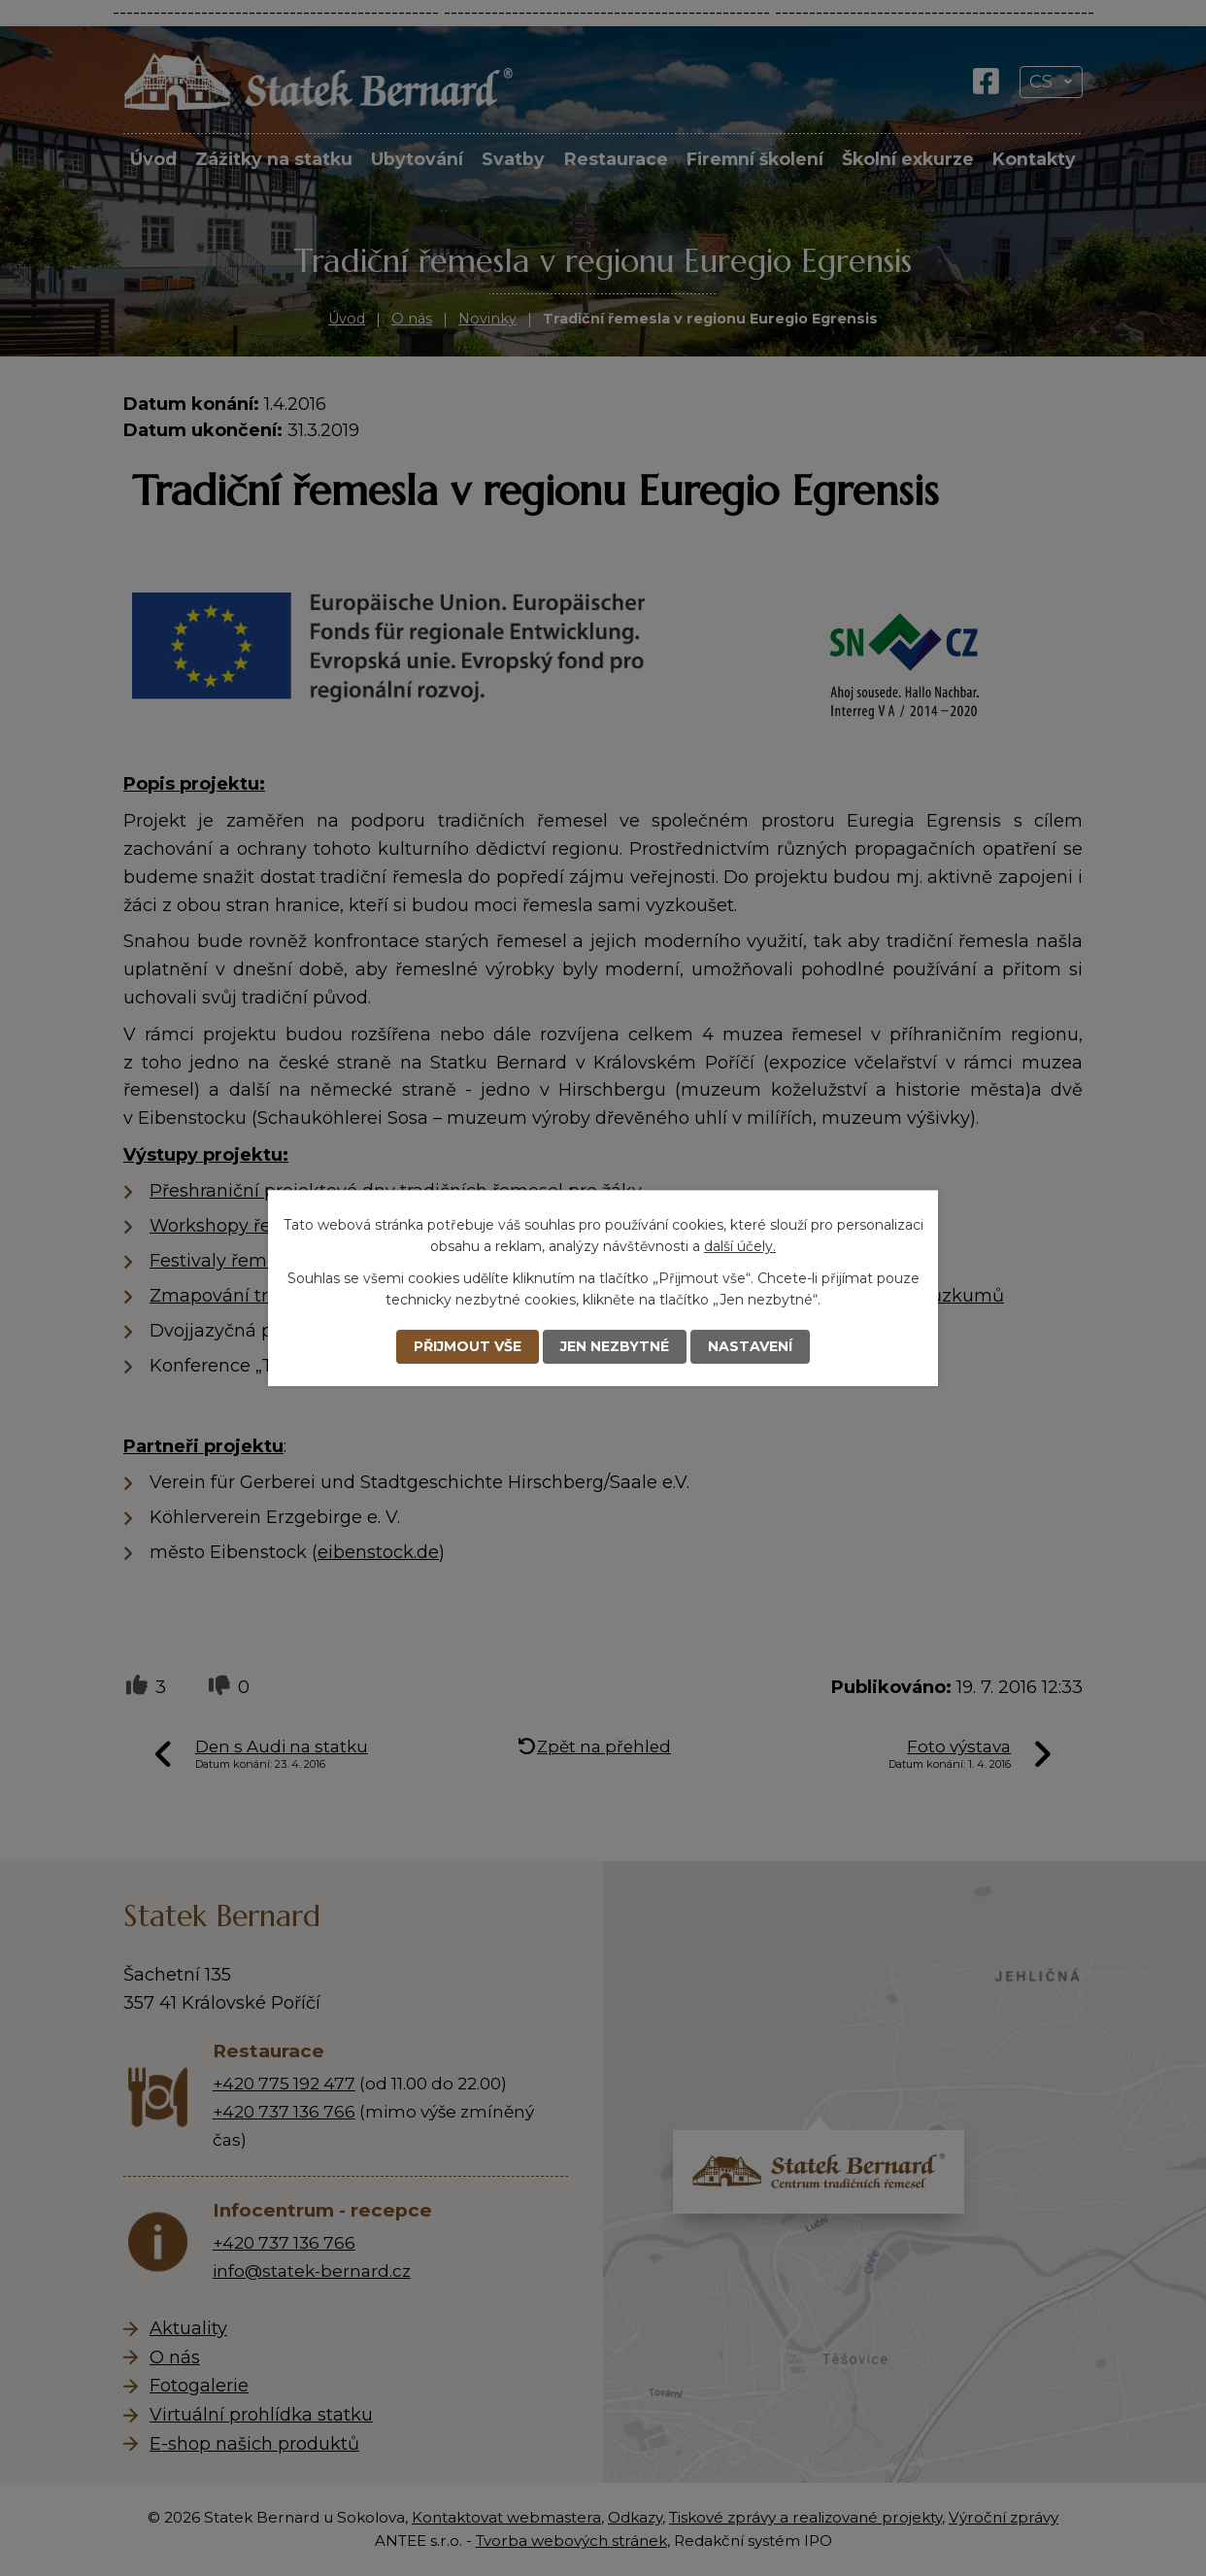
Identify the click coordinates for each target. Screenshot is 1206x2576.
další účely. (740, 1246)
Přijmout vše (467, 1346)
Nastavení (750, 1346)
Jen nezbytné (614, 1346)
